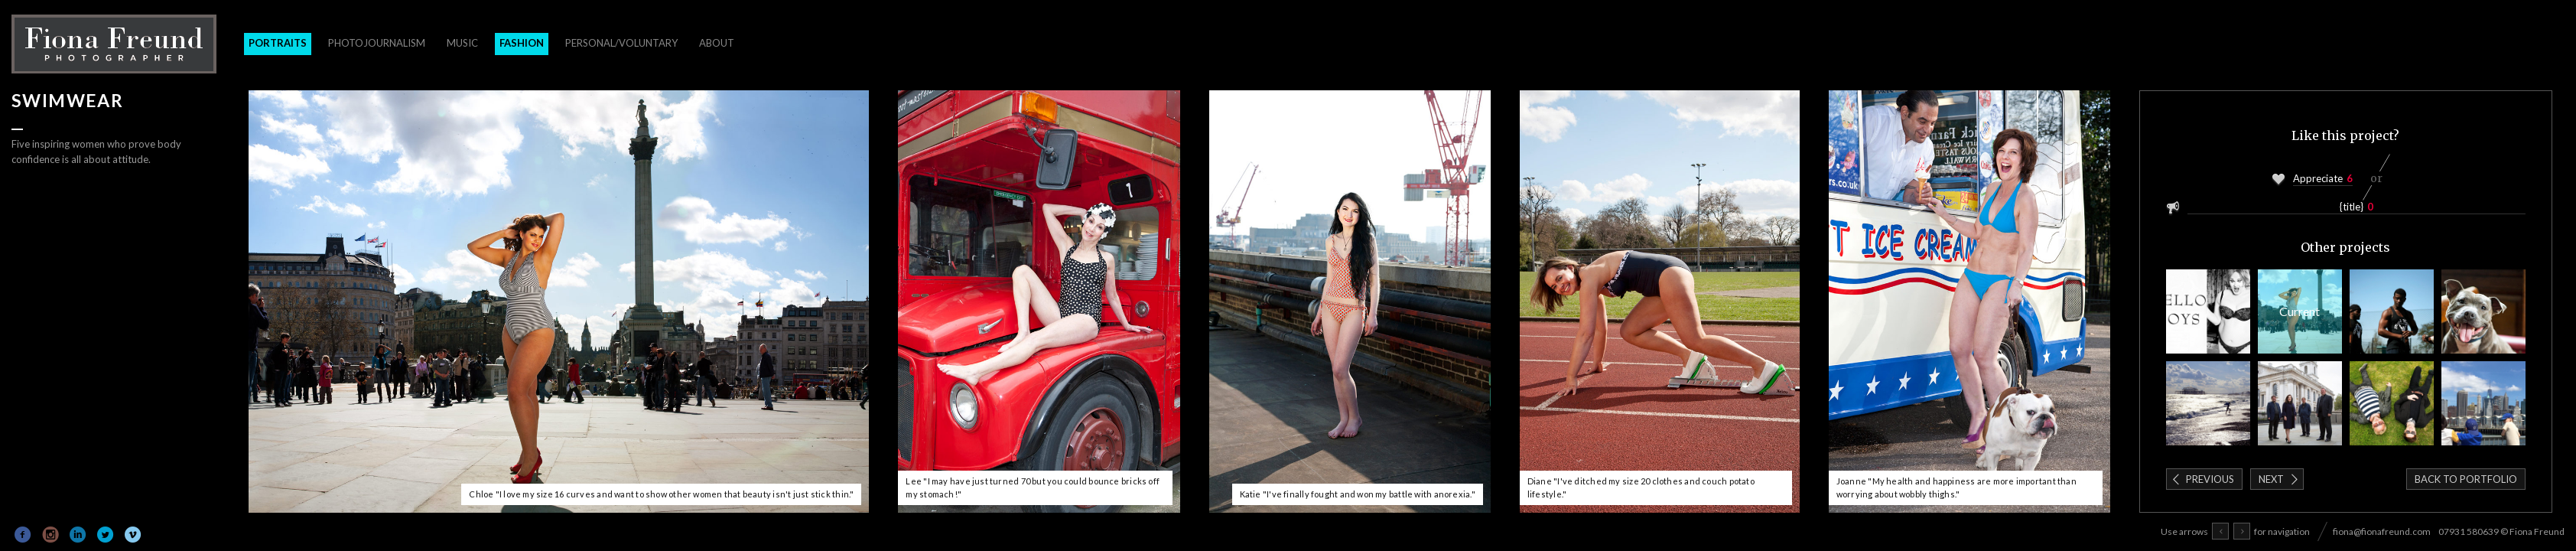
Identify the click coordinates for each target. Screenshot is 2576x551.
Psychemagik (2392, 403)
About (716, 43)
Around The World (2483, 403)
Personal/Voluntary (621, 43)
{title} (2351, 207)
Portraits (278, 43)
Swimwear (2300, 311)
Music (462, 43)
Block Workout (2392, 311)
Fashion (521, 43)
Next (2271, 479)
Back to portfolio (2466, 479)
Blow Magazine (2208, 311)
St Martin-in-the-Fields (2300, 403)
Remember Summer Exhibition (2208, 403)
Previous (2210, 479)
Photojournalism (376, 43)
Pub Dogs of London (2483, 311)
